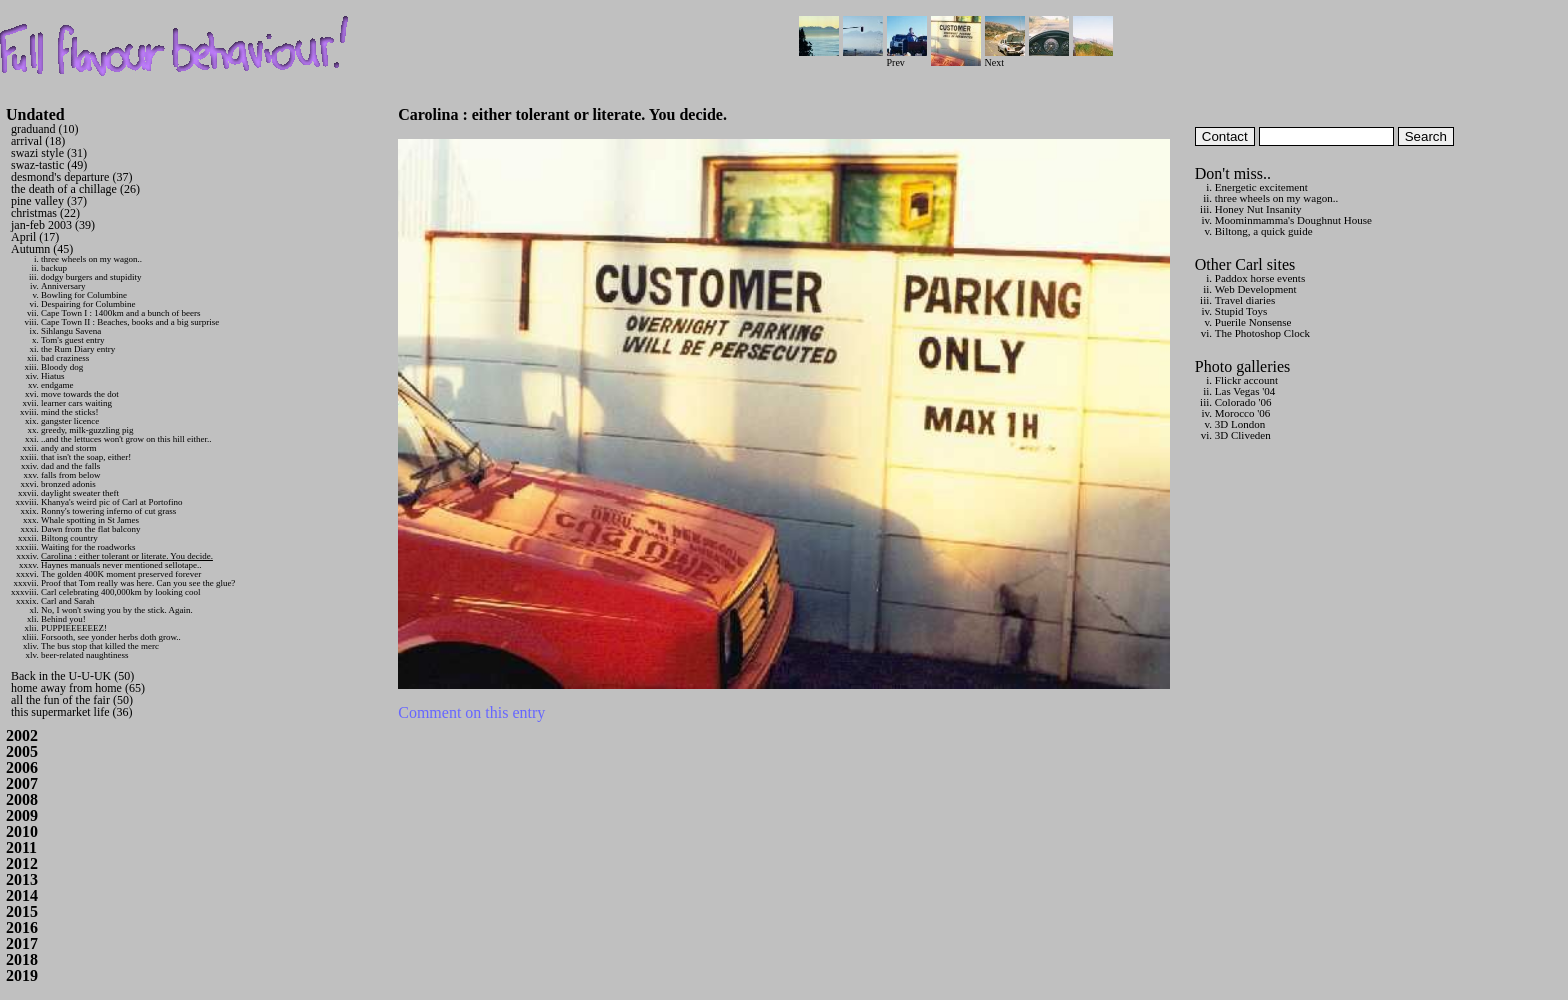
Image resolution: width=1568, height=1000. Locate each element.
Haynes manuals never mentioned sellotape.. (121, 565)
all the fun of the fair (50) (72, 700)
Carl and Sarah (67, 601)
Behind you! (63, 619)
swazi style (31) (49, 153)
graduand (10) (45, 129)
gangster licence (70, 421)
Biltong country (69, 538)
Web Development (1256, 289)
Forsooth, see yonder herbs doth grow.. (111, 637)
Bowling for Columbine (84, 295)
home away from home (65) (78, 688)
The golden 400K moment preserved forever (121, 574)
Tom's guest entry (72, 340)
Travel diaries (1245, 300)
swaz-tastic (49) (49, 165)
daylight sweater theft (80, 493)
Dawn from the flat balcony (90, 529)
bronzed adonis (68, 484)
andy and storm (69, 448)
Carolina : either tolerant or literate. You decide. (127, 556)
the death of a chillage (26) (75, 189)
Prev (907, 57)
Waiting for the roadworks (88, 547)
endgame (57, 385)
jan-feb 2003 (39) (53, 225)
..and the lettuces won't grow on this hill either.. (126, 439)
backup (54, 268)
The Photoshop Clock (1262, 333)
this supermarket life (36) (72, 712)
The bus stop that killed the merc (100, 646)
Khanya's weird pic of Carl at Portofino (112, 502)
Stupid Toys (1241, 311)
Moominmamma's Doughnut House (1293, 220)
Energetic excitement (1261, 187)
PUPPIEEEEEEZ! (74, 628)
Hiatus (53, 376)
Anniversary (63, 286)
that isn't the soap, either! (86, 457)
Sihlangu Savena (71, 331)
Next (1005, 57)
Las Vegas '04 (1245, 391)
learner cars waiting (76, 403)
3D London (1240, 424)
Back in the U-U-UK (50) (72, 676)
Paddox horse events (1260, 278)
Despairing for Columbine (88, 304)
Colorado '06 (1243, 402)
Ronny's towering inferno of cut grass (108, 511)
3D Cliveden (1243, 435)
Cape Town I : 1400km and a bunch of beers (120, 313)
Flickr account (1246, 380)
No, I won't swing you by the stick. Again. (117, 610)
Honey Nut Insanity (1258, 209)
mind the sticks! (70, 412)
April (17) (35, 237)
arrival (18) (38, 141)
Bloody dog (62, 367)
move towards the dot (80, 394)
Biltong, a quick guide (1264, 231)
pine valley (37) (49, 201)
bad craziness (65, 358)
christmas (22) (45, 213)
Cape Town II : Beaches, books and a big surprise (130, 322)
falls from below (70, 475)
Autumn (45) (42, 249)
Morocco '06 (1242, 413)
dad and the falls (70, 466)
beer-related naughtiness (85, 655)
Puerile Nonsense (1253, 322)
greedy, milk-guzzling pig (87, 430)
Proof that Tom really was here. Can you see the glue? (138, 583)
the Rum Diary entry (78, 349)
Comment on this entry (471, 712)
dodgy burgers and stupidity (91, 277)
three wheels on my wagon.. (91, 259)
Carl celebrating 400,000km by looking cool (120, 592)
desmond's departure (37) (71, 177)
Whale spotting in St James (90, 520)
